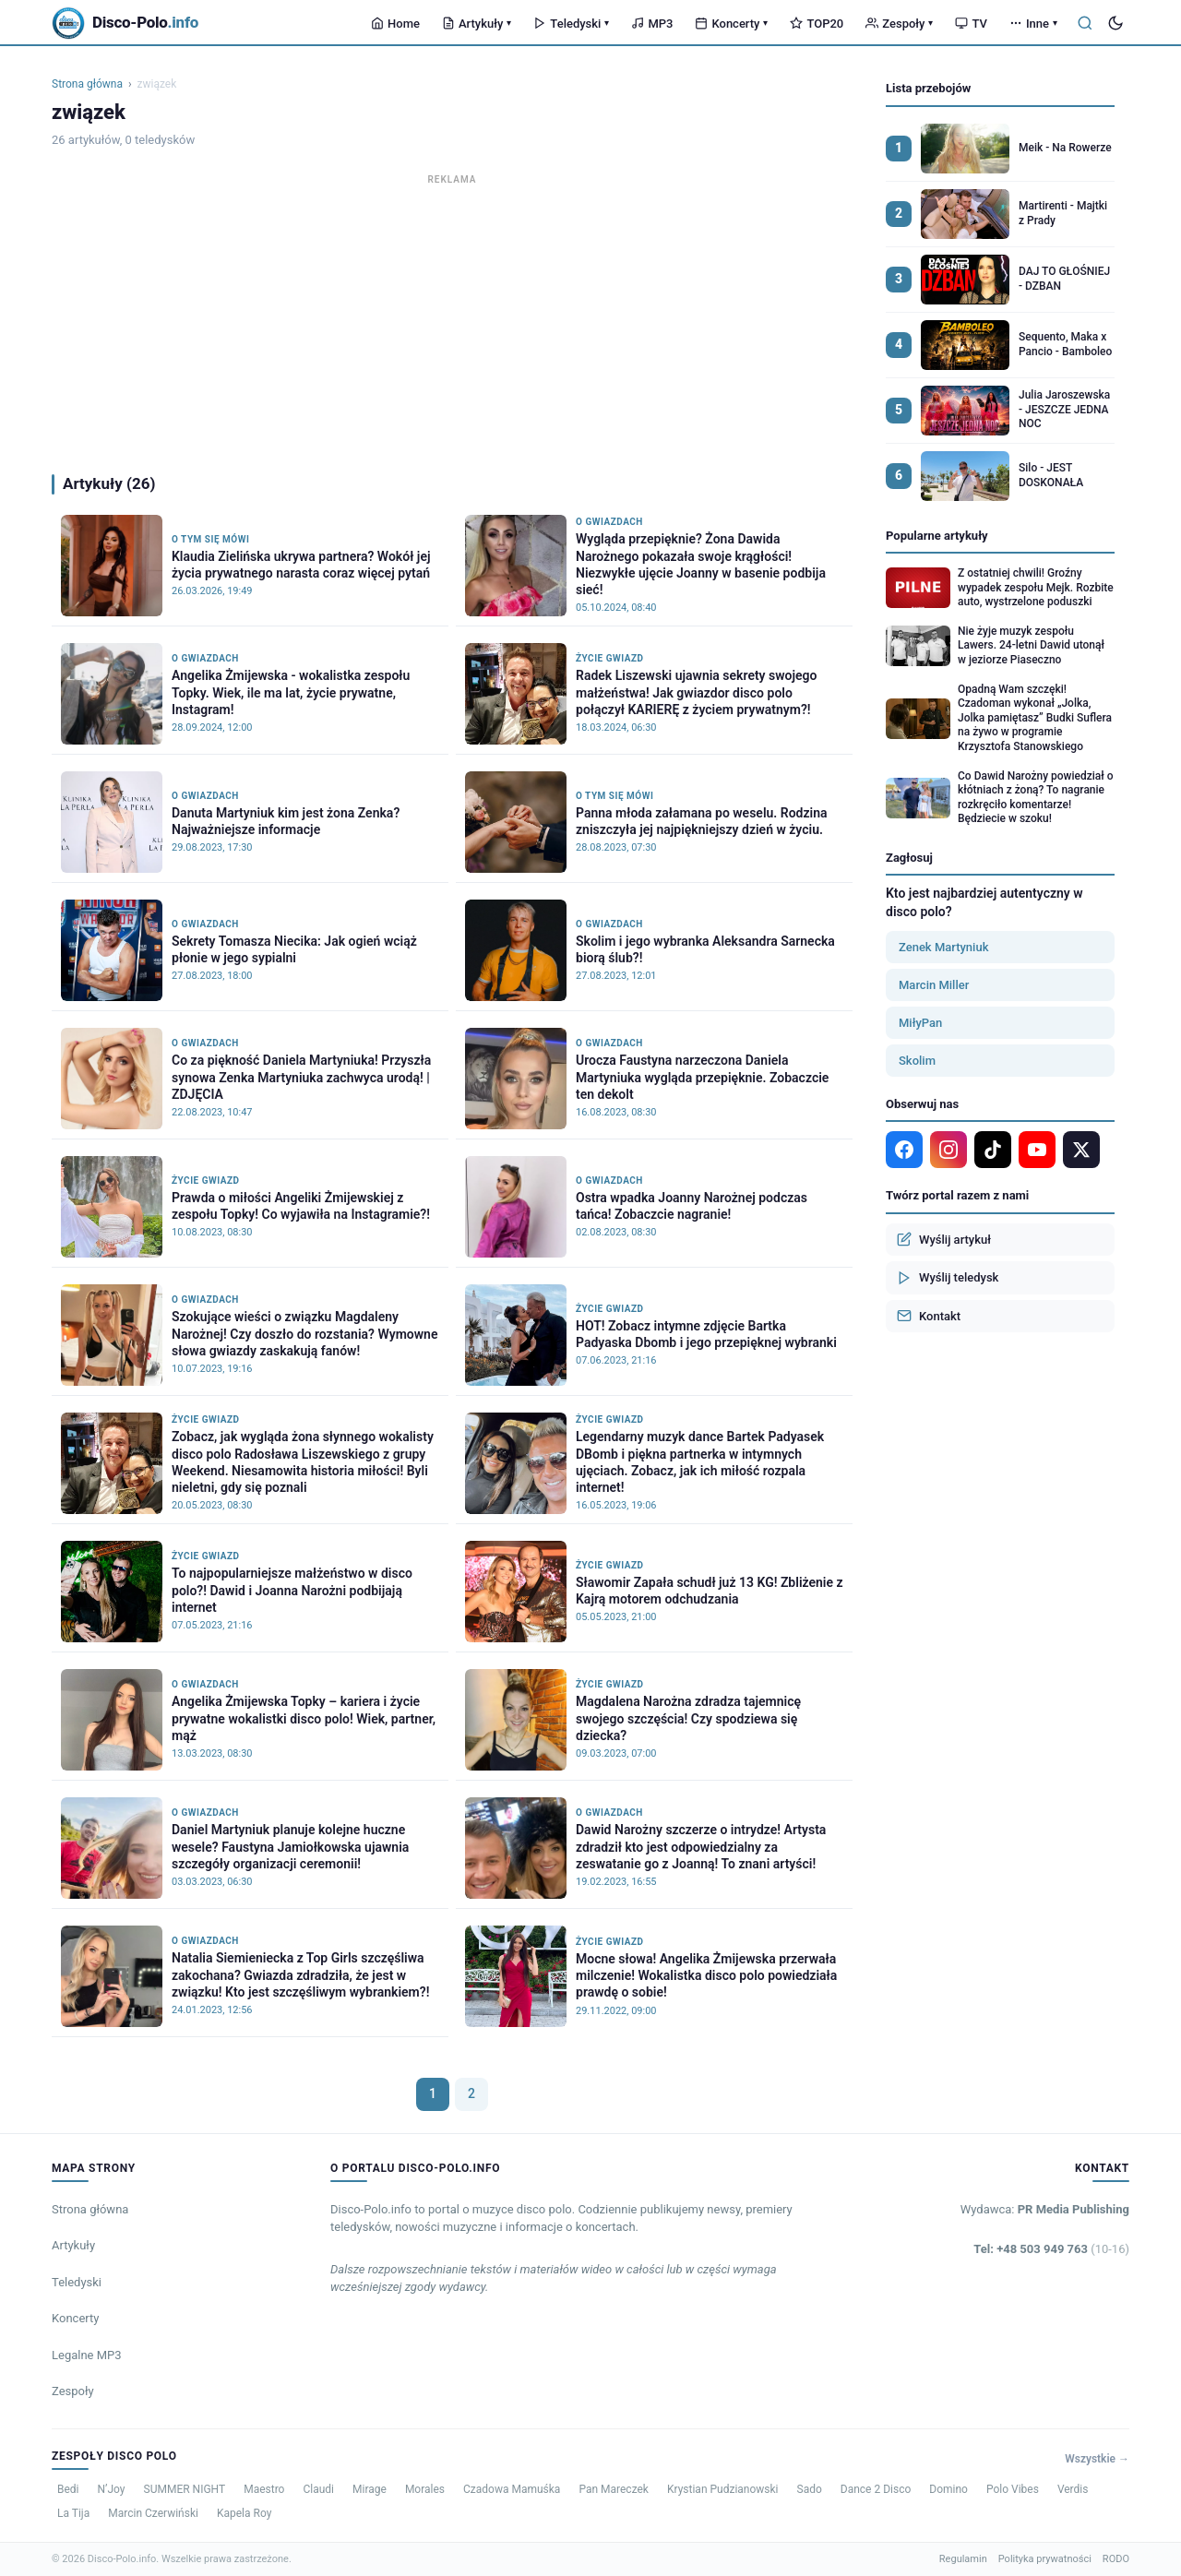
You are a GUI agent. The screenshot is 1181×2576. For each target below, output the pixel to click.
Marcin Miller (934, 985)
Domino (948, 2489)
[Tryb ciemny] (1115, 23)
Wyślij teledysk (947, 1277)
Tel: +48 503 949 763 (1051, 2249)
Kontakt (928, 1315)
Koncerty (731, 23)
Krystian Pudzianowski (723, 2489)
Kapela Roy (244, 2513)
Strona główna (87, 84)
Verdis (1073, 2489)
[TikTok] (992, 1149)
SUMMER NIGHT (185, 2489)
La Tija (73, 2513)
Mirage (369, 2489)
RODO (1116, 2559)
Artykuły (476, 23)
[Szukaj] (1085, 23)
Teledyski (571, 23)
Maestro (264, 2489)
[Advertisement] (452, 319)
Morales (425, 2489)
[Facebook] (904, 1149)
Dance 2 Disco (876, 2489)
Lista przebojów (928, 88)
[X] (1081, 1149)
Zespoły (899, 23)
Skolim (917, 1060)
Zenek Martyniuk (943, 947)
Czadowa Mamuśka (511, 2489)
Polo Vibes (1012, 2489)
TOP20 (816, 23)
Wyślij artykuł (944, 1239)
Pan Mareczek (614, 2489)
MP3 (652, 23)
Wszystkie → (1097, 2458)
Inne (1033, 23)
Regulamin (963, 2559)
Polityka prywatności (1045, 2559)
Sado (809, 2489)
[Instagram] (948, 1149)
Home (395, 23)
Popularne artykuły (937, 536)
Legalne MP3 (87, 2355)
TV (970, 23)
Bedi (68, 2489)
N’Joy (111, 2489)
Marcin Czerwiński (153, 2513)
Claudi (318, 2489)
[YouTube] (1037, 1149)
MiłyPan (920, 1023)
